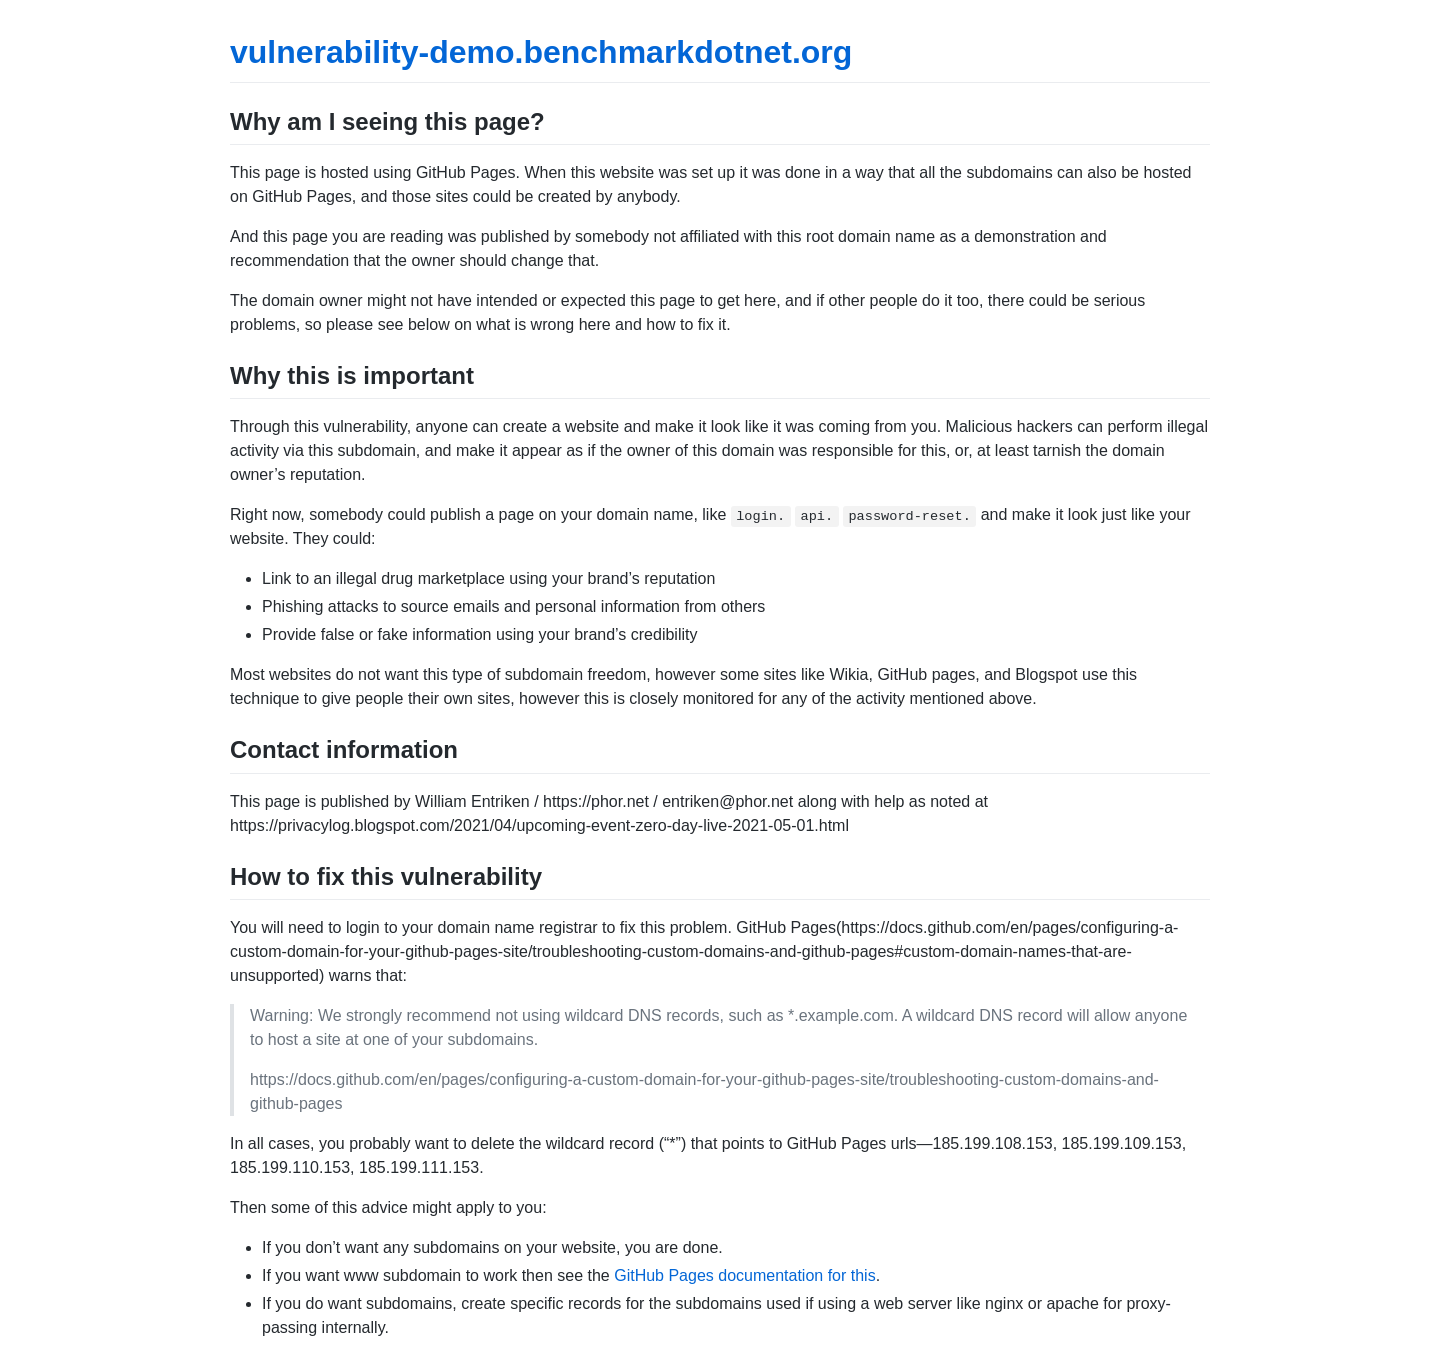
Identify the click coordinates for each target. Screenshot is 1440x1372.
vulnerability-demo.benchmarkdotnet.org (541, 52)
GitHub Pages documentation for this (744, 1275)
